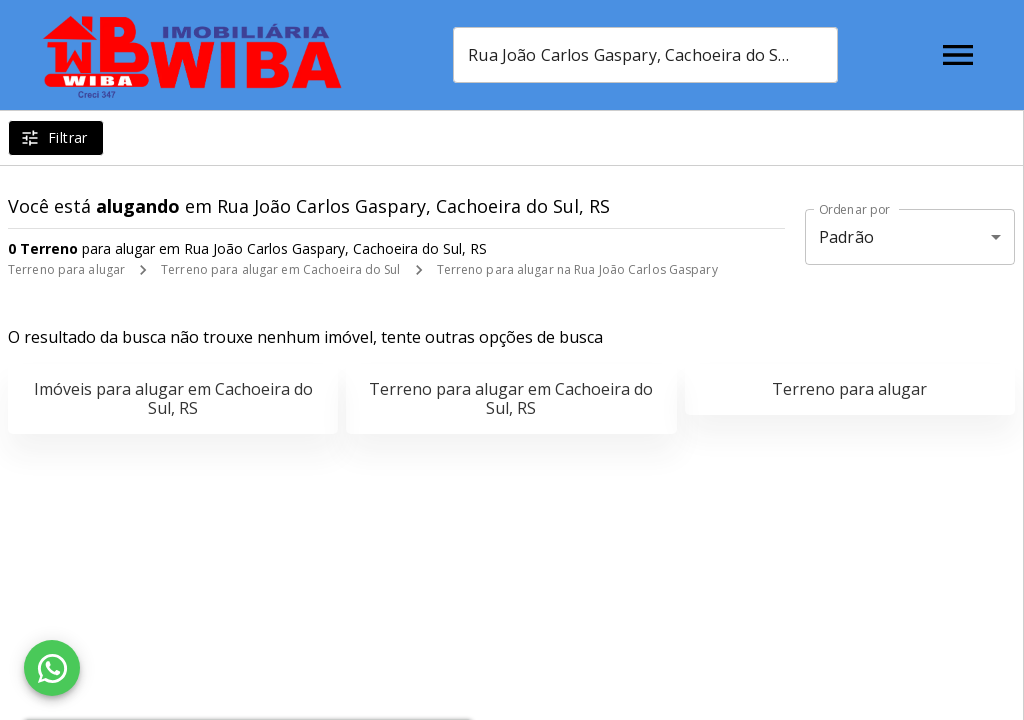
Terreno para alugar (66, 269)
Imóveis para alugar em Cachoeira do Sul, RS (173, 398)
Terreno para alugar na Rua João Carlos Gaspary (577, 269)
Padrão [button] (846, 237)
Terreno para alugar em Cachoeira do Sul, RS (511, 398)
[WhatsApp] (52, 668)
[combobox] (645, 55)
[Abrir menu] (958, 55)
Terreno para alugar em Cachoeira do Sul (280, 269)
